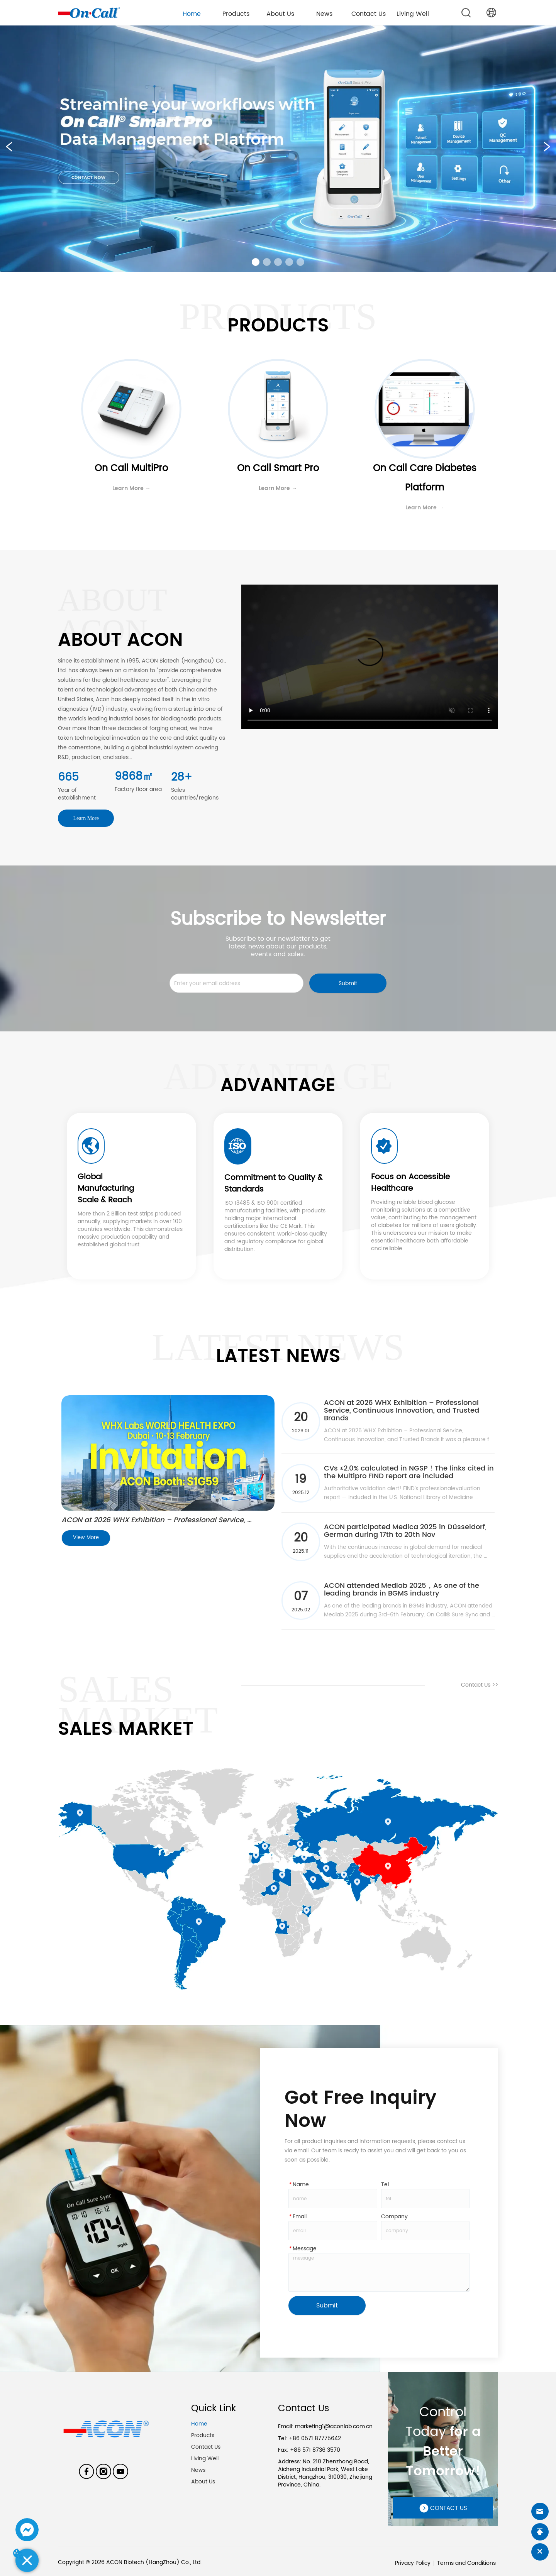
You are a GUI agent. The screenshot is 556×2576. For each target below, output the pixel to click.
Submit (348, 983)
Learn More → (131, 488)
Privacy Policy (413, 2563)
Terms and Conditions (466, 2563)
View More (86, 1538)
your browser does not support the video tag (369, 657)
